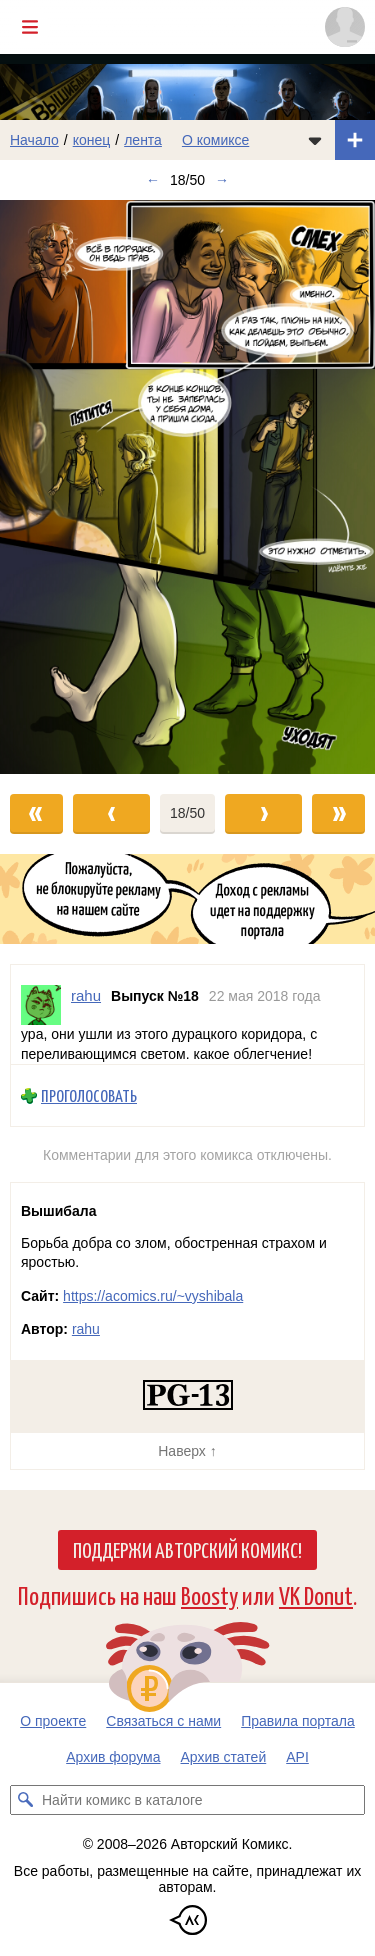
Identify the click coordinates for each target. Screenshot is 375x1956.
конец (92, 140)
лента (143, 140)
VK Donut (316, 1594)
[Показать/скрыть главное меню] (30, 27)
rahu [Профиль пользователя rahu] (86, 995)
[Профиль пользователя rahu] (41, 1005)
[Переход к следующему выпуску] (187, 486)
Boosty (209, 1594)
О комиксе (215, 140)
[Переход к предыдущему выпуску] (47, 486)
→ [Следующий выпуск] (222, 180)
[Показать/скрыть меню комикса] (315, 140)
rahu (86, 1329)
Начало (34, 140)
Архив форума (113, 1757)
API (297, 1757)
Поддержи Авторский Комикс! (187, 1549)
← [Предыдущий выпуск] (153, 180)
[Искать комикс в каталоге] (25, 1800)
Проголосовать (89, 1095)
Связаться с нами (163, 1721)
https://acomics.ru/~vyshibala (153, 1296)
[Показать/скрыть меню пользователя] (345, 27)
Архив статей (224, 1757)
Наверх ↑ (187, 1451)
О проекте (53, 1721)
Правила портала (298, 1721)
